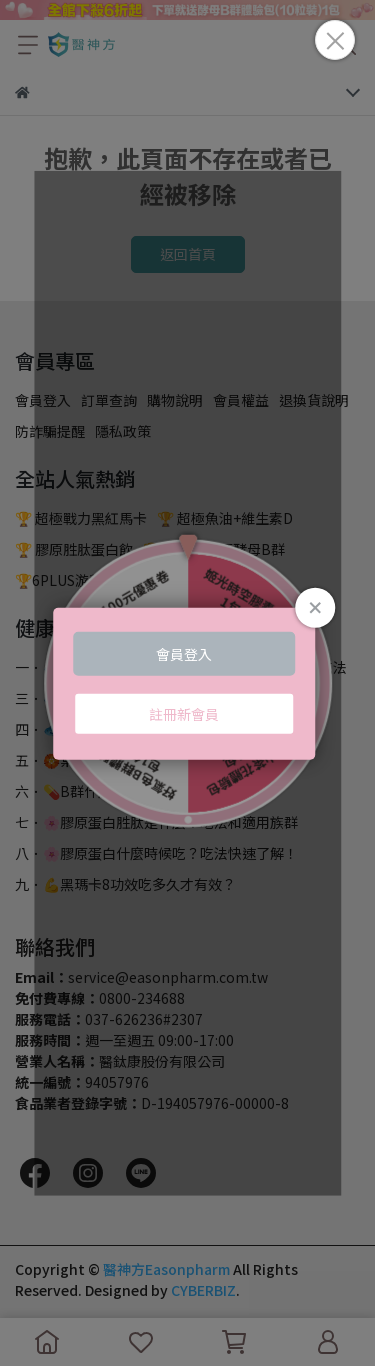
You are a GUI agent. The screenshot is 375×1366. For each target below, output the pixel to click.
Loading (188, 683)
